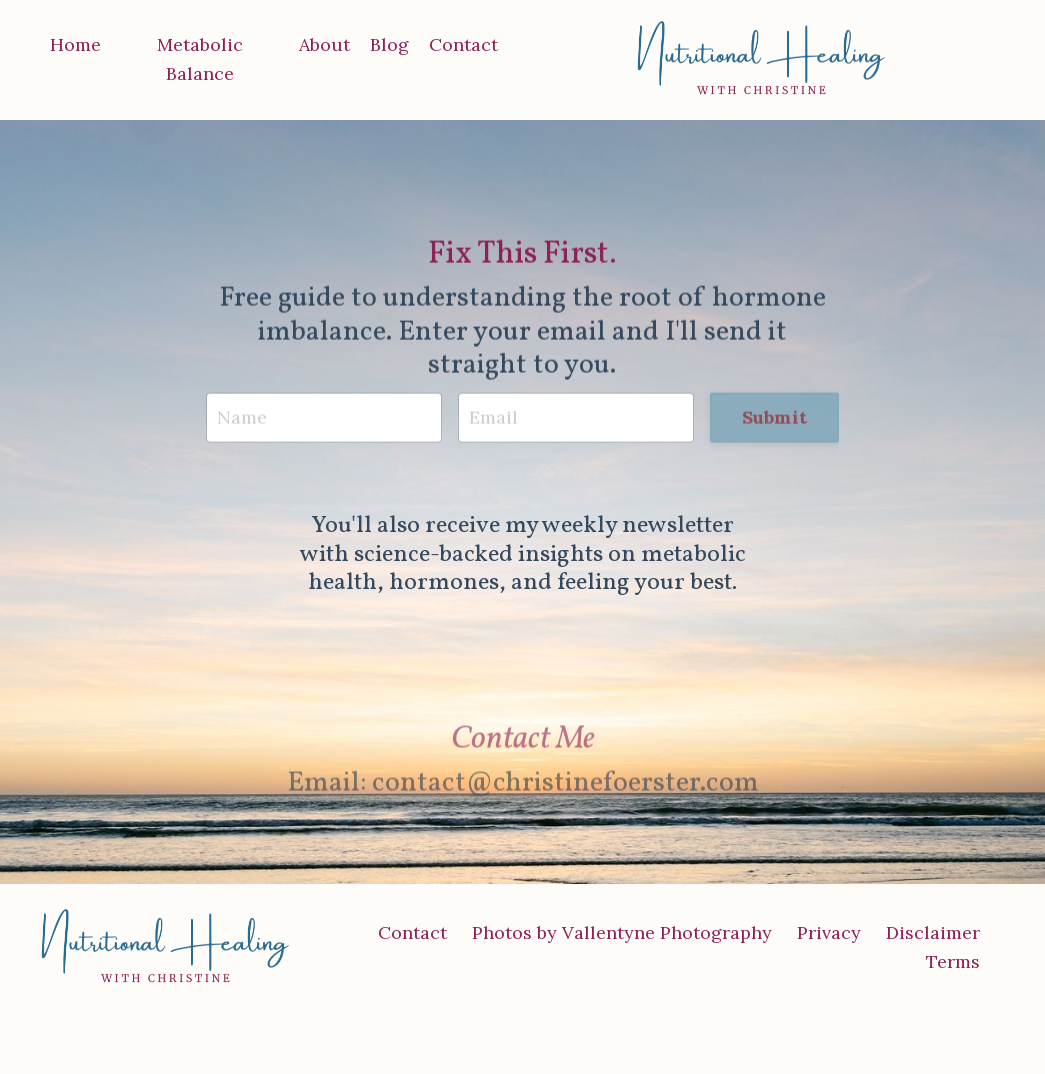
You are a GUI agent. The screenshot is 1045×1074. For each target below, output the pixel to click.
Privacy (829, 932)
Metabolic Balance (200, 59)
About (324, 44)
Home (75, 44)
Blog (389, 44)
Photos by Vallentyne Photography (622, 932)
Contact (463, 44)
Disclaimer (933, 932)
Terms (953, 961)
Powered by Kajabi (943, 1023)
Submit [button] (775, 418)
